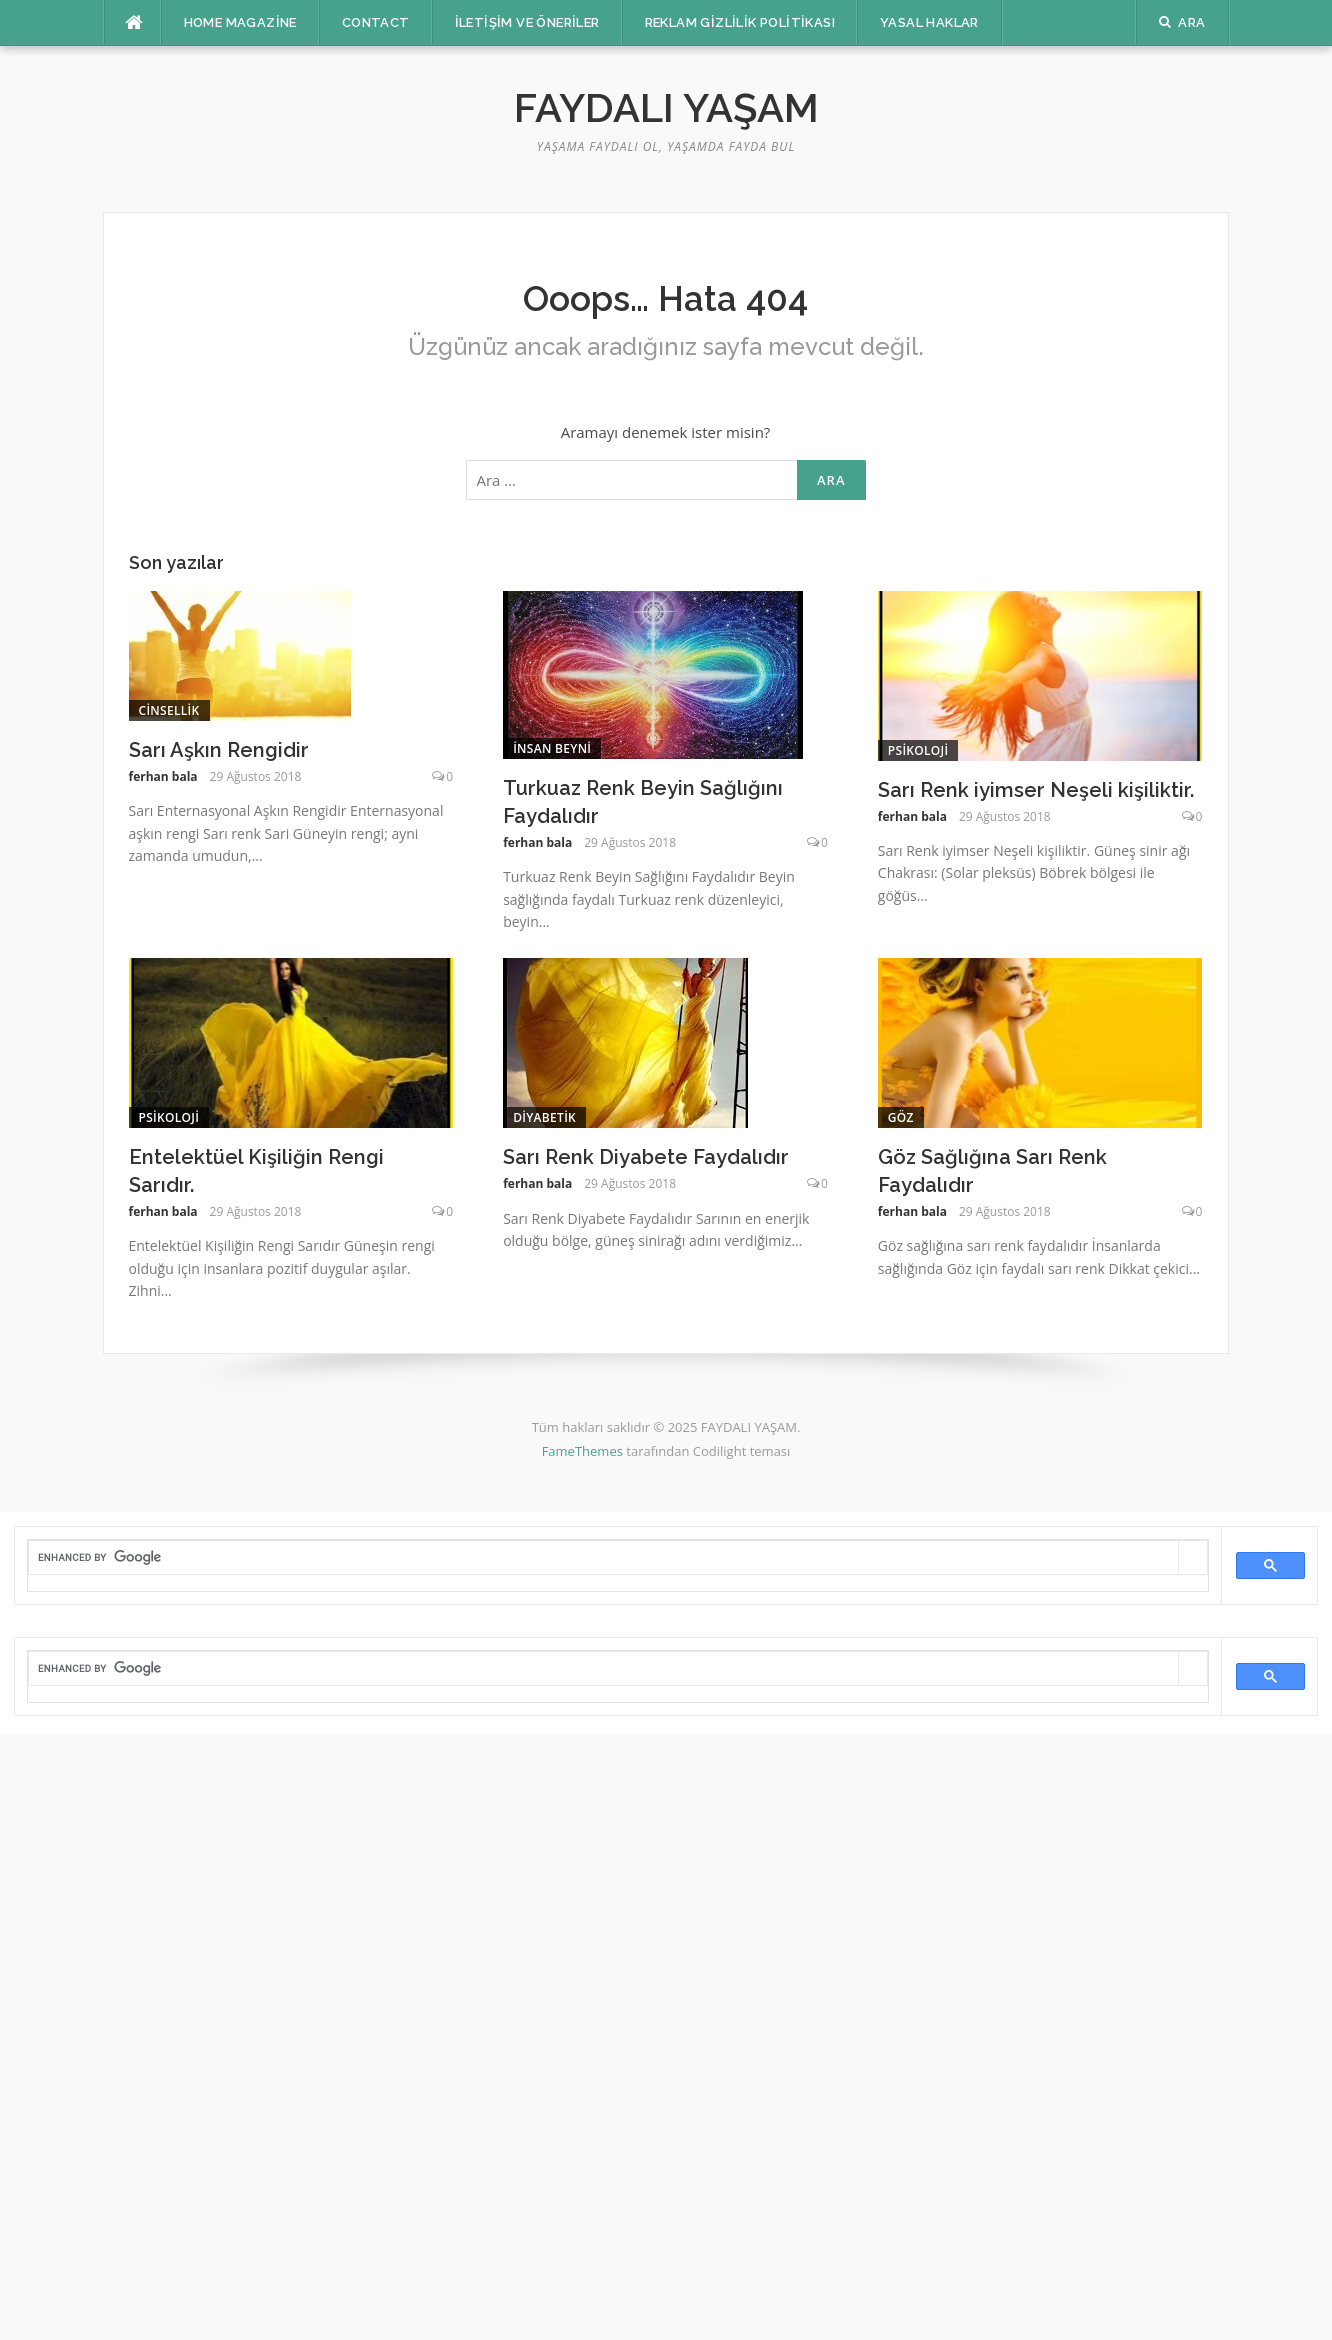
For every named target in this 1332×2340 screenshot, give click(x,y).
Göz (901, 1117)
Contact (376, 22)
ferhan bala (163, 776)
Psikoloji (918, 750)
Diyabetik (544, 1117)
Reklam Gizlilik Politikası (740, 22)
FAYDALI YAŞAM (666, 107)
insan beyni (552, 748)
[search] (603, 1557)
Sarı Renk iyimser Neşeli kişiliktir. (1036, 790)
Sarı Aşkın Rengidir (219, 750)
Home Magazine (240, 22)
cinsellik (169, 710)
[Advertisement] (600, 2034)
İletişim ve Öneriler (527, 22)
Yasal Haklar (929, 22)
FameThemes (582, 1451)
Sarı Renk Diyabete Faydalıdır (646, 1157)
